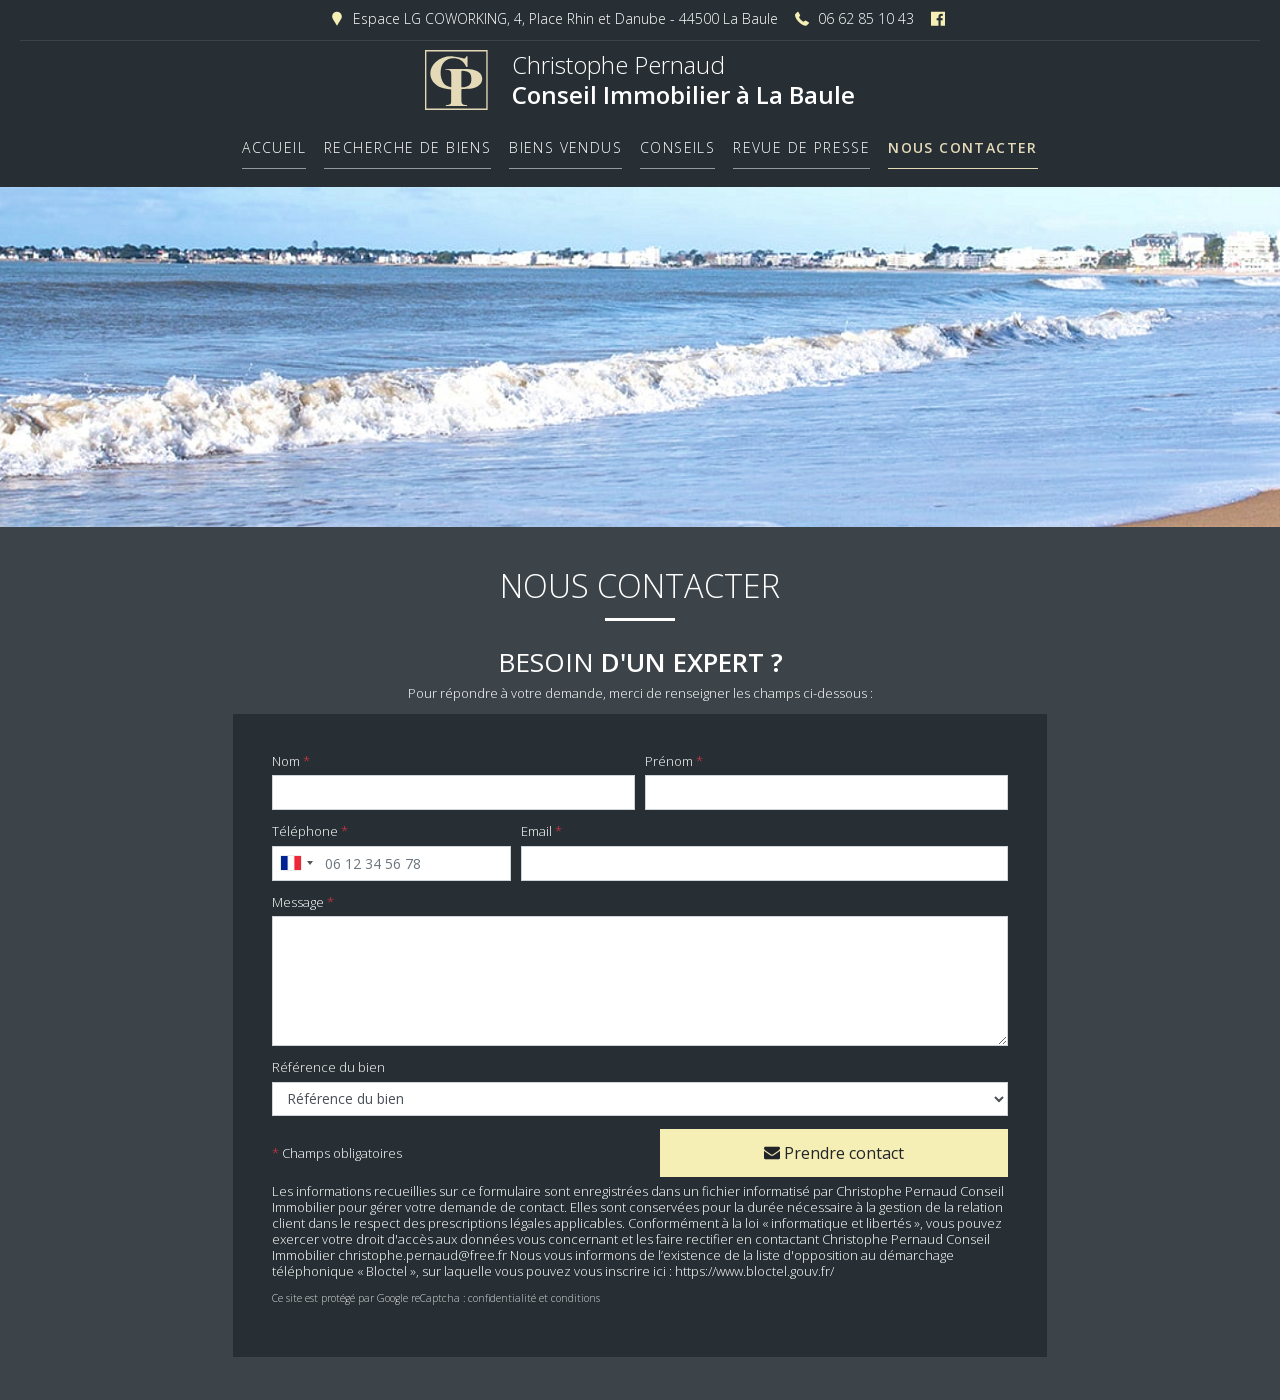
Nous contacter (963, 142)
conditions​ (575, 1290)
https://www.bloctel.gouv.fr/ (754, 1263)
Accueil (274, 142)
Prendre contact (834, 1144)
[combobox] (296, 854)
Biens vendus (565, 142)
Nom (286, 753)
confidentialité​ (502, 1290)
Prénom (669, 753)
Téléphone (305, 823)
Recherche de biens (407, 142)
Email (536, 823)
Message (298, 893)
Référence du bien (328, 1059)
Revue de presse (801, 142)
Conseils (677, 142)
